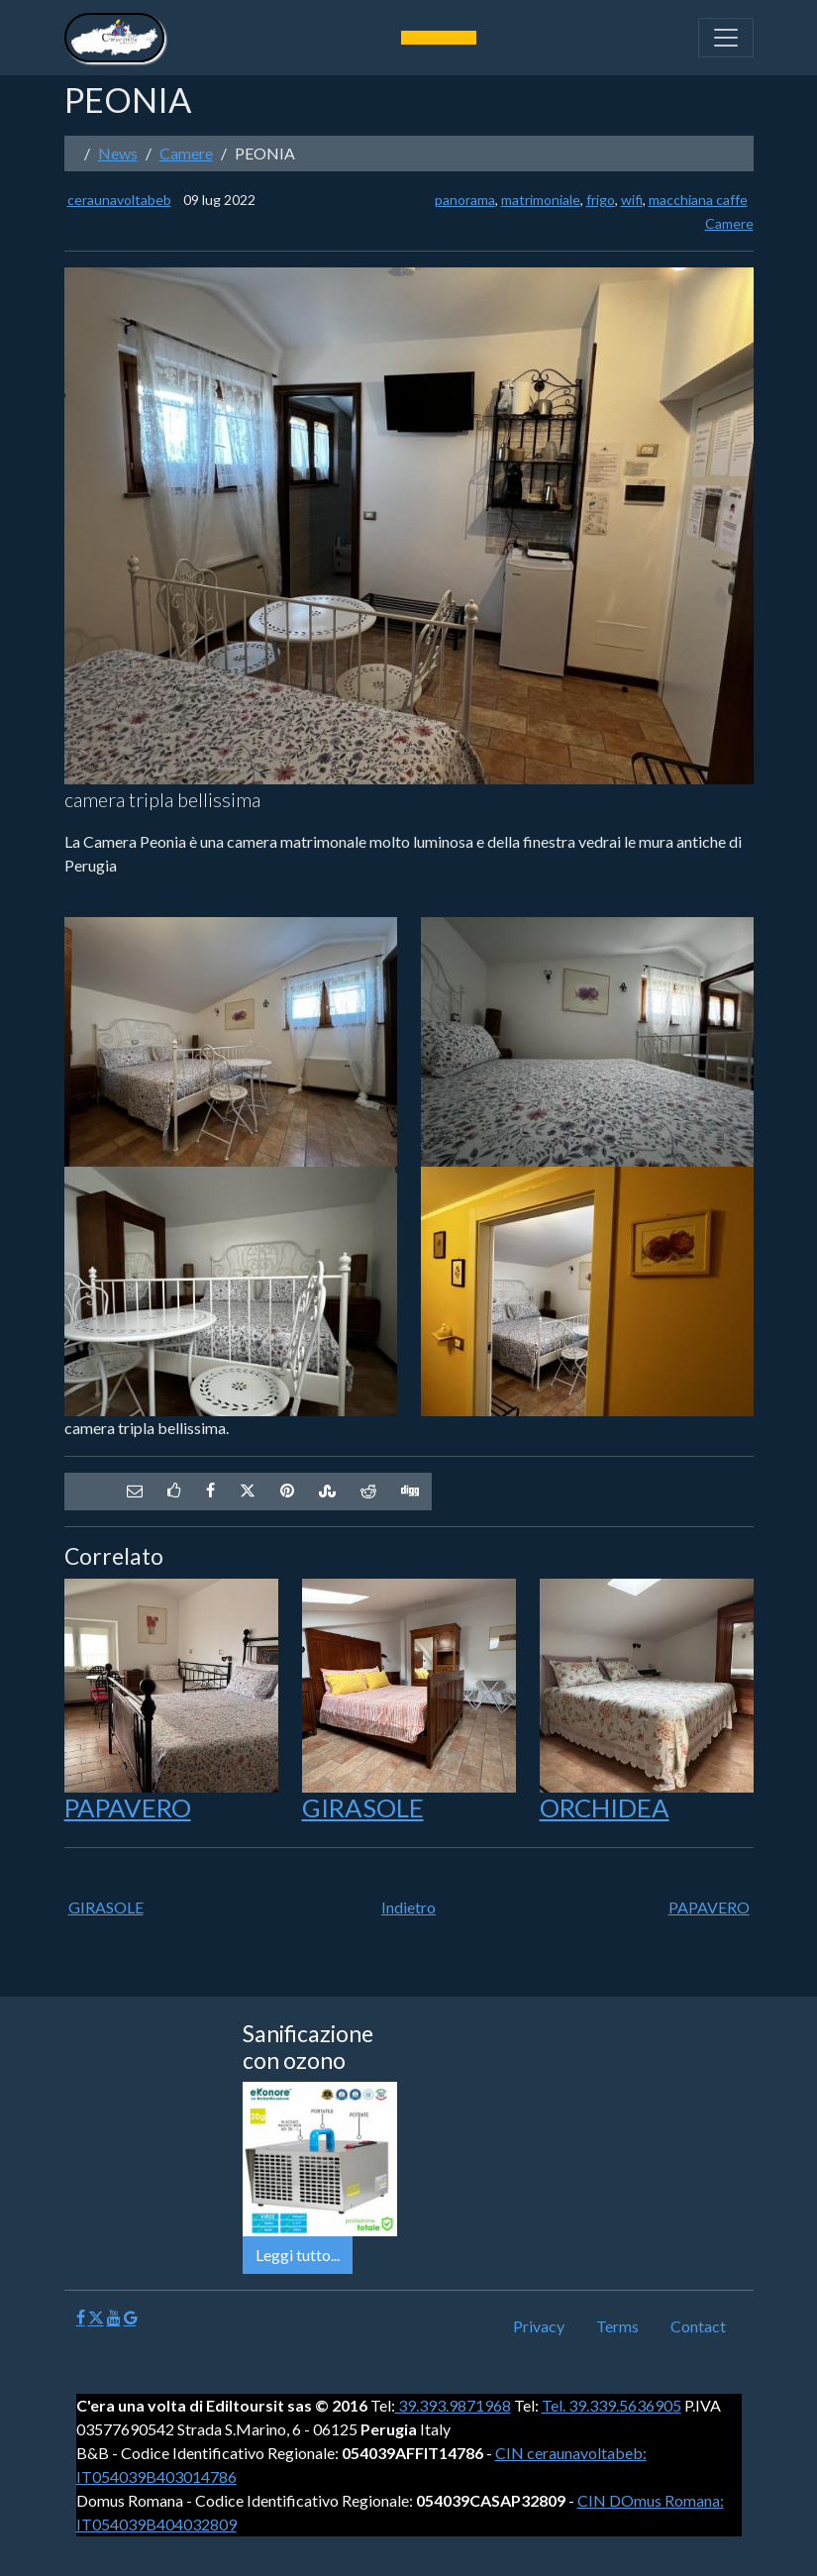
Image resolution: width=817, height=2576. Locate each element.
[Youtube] (114, 2318)
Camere (186, 153)
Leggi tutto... (297, 2254)
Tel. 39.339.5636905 (611, 2405)
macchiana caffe (698, 199)
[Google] (130, 2318)
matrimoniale (540, 199)
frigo (600, 199)
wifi (632, 199)
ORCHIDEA (604, 1807)
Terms (617, 2326)
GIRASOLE (363, 1807)
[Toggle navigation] (726, 37)
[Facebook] (80, 2318)
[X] (96, 2318)
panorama (465, 199)
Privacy (538, 2326)
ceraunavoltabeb (119, 199)
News (118, 153)
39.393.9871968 (453, 2405)
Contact (698, 2326)
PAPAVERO (127, 1807)
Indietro (408, 1907)
